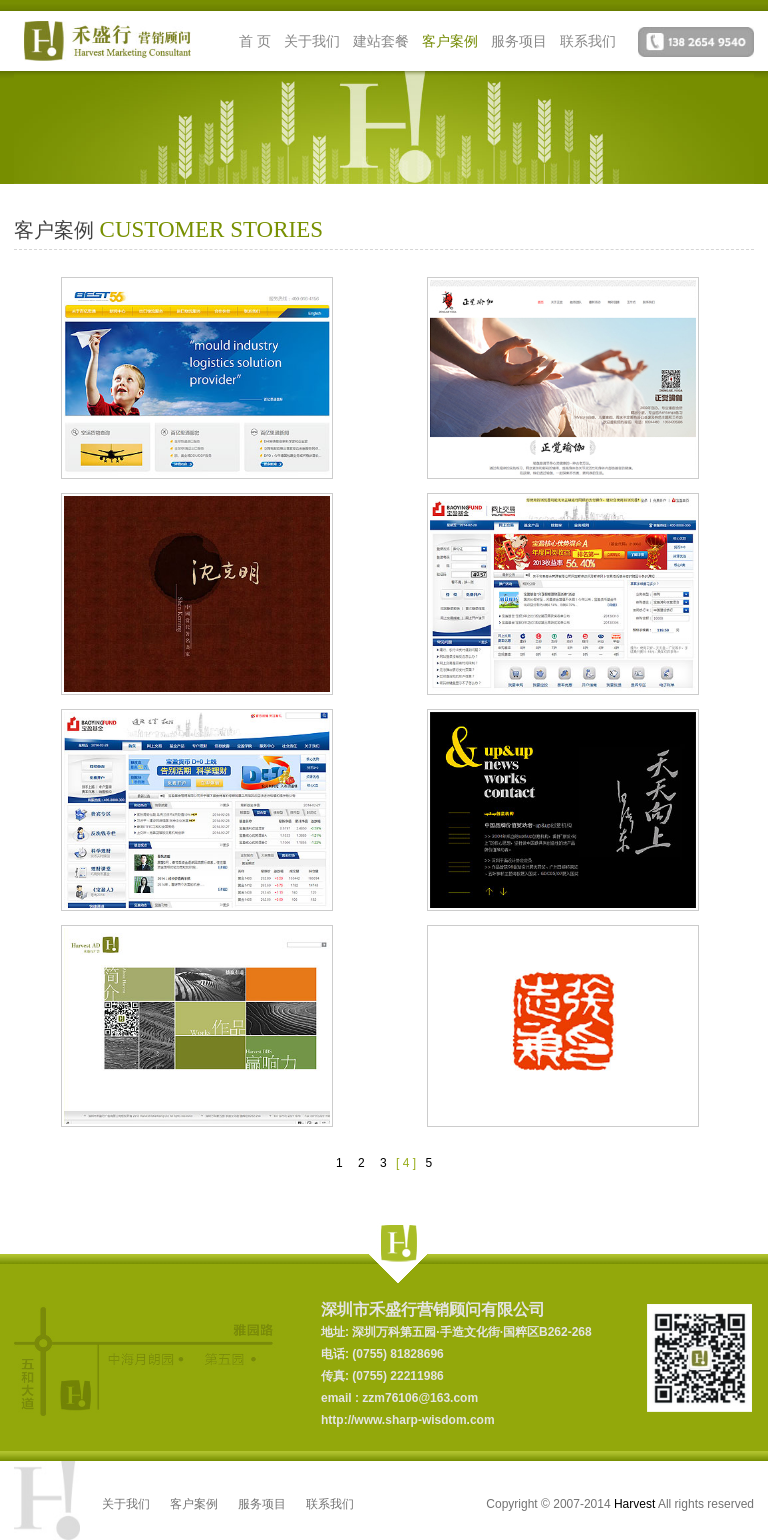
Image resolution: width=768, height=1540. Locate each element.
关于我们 (312, 41)
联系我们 (588, 41)
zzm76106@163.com (418, 1398)
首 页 (255, 41)
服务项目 (519, 41)
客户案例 (450, 41)
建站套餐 (381, 41)
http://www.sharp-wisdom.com (408, 1420)
